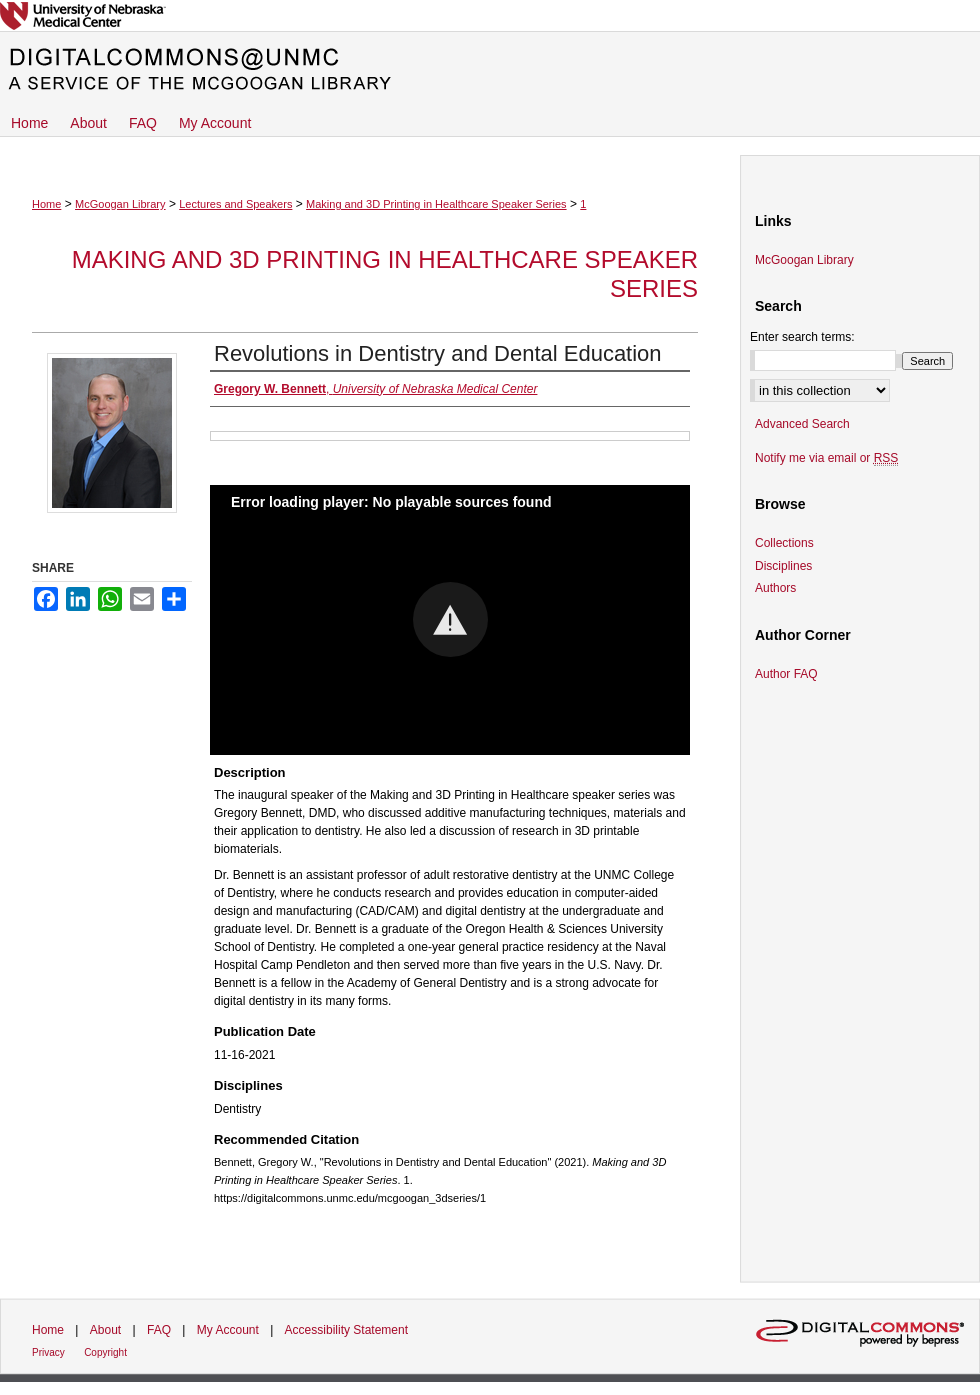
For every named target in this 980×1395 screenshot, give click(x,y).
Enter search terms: (802, 337)
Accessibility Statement (346, 1330)
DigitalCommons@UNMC (490, 70)
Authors (775, 588)
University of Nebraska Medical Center (490, 15)
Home (46, 204)
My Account (228, 1330)
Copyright (105, 1352)
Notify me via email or (826, 458)
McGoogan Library (120, 204)
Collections (784, 543)
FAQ (159, 1330)
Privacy (48, 1352)
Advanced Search (802, 424)
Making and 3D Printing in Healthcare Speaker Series (436, 204)
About (105, 1330)
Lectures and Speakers (235, 204)
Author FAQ (786, 674)
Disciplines (783, 566)
